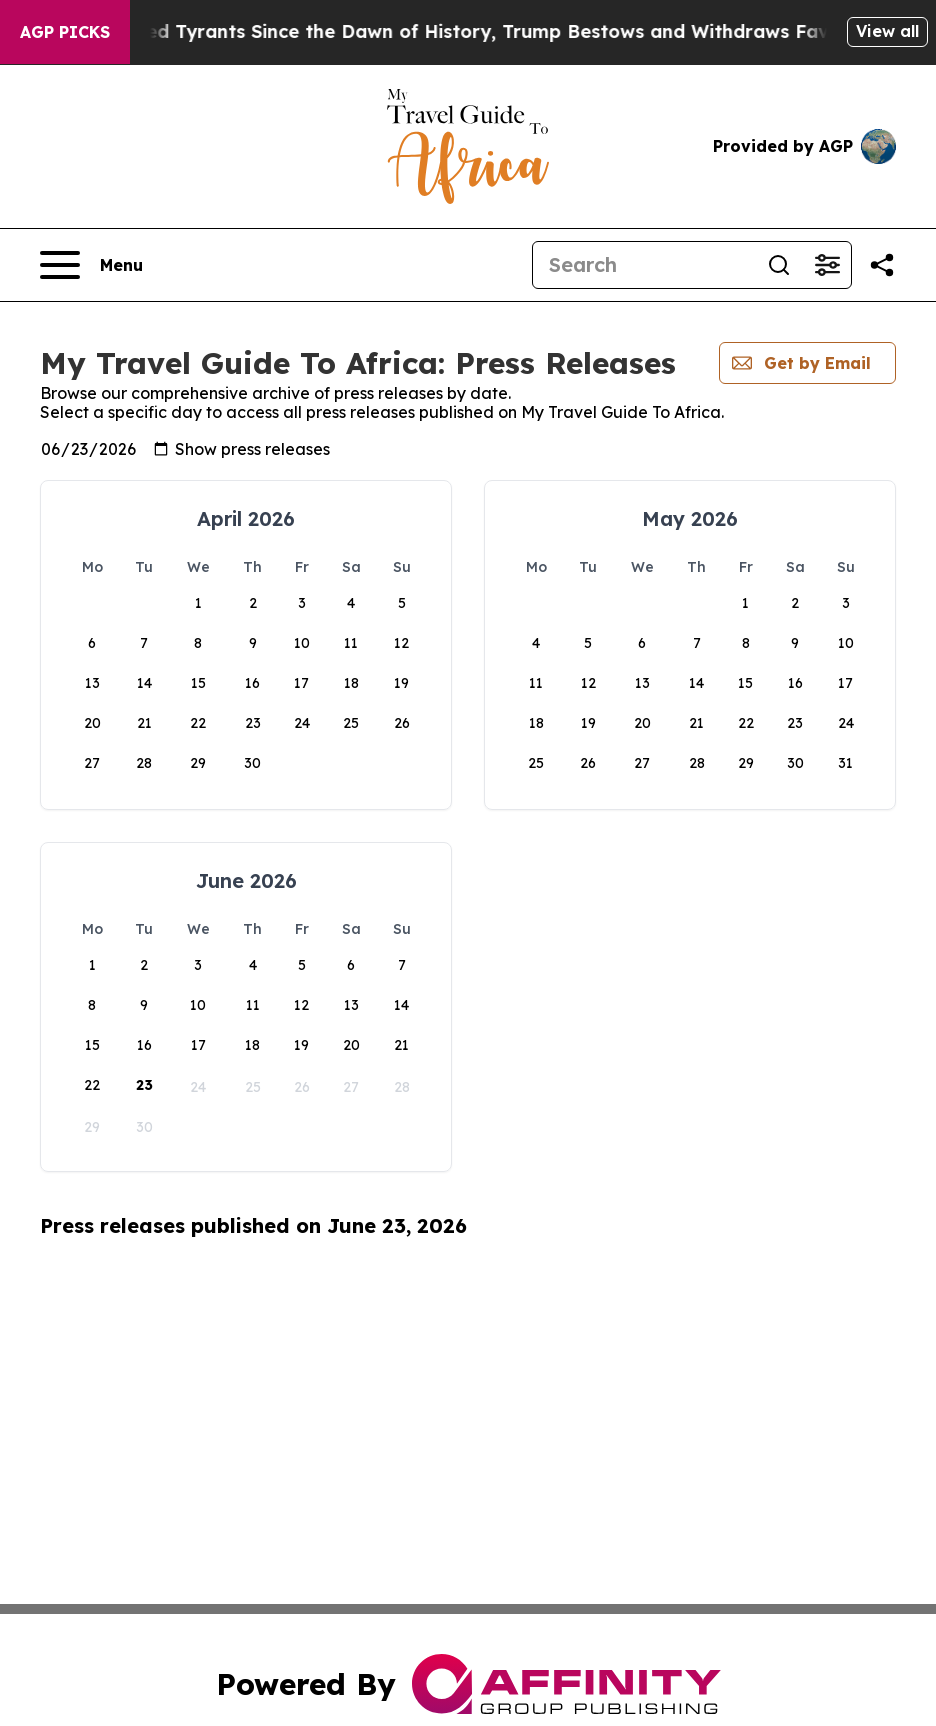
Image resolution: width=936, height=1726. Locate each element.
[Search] (644, 265)
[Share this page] (882, 265)
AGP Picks (65, 32)
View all (887, 31)
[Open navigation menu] (91, 265)
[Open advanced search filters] (827, 265)
